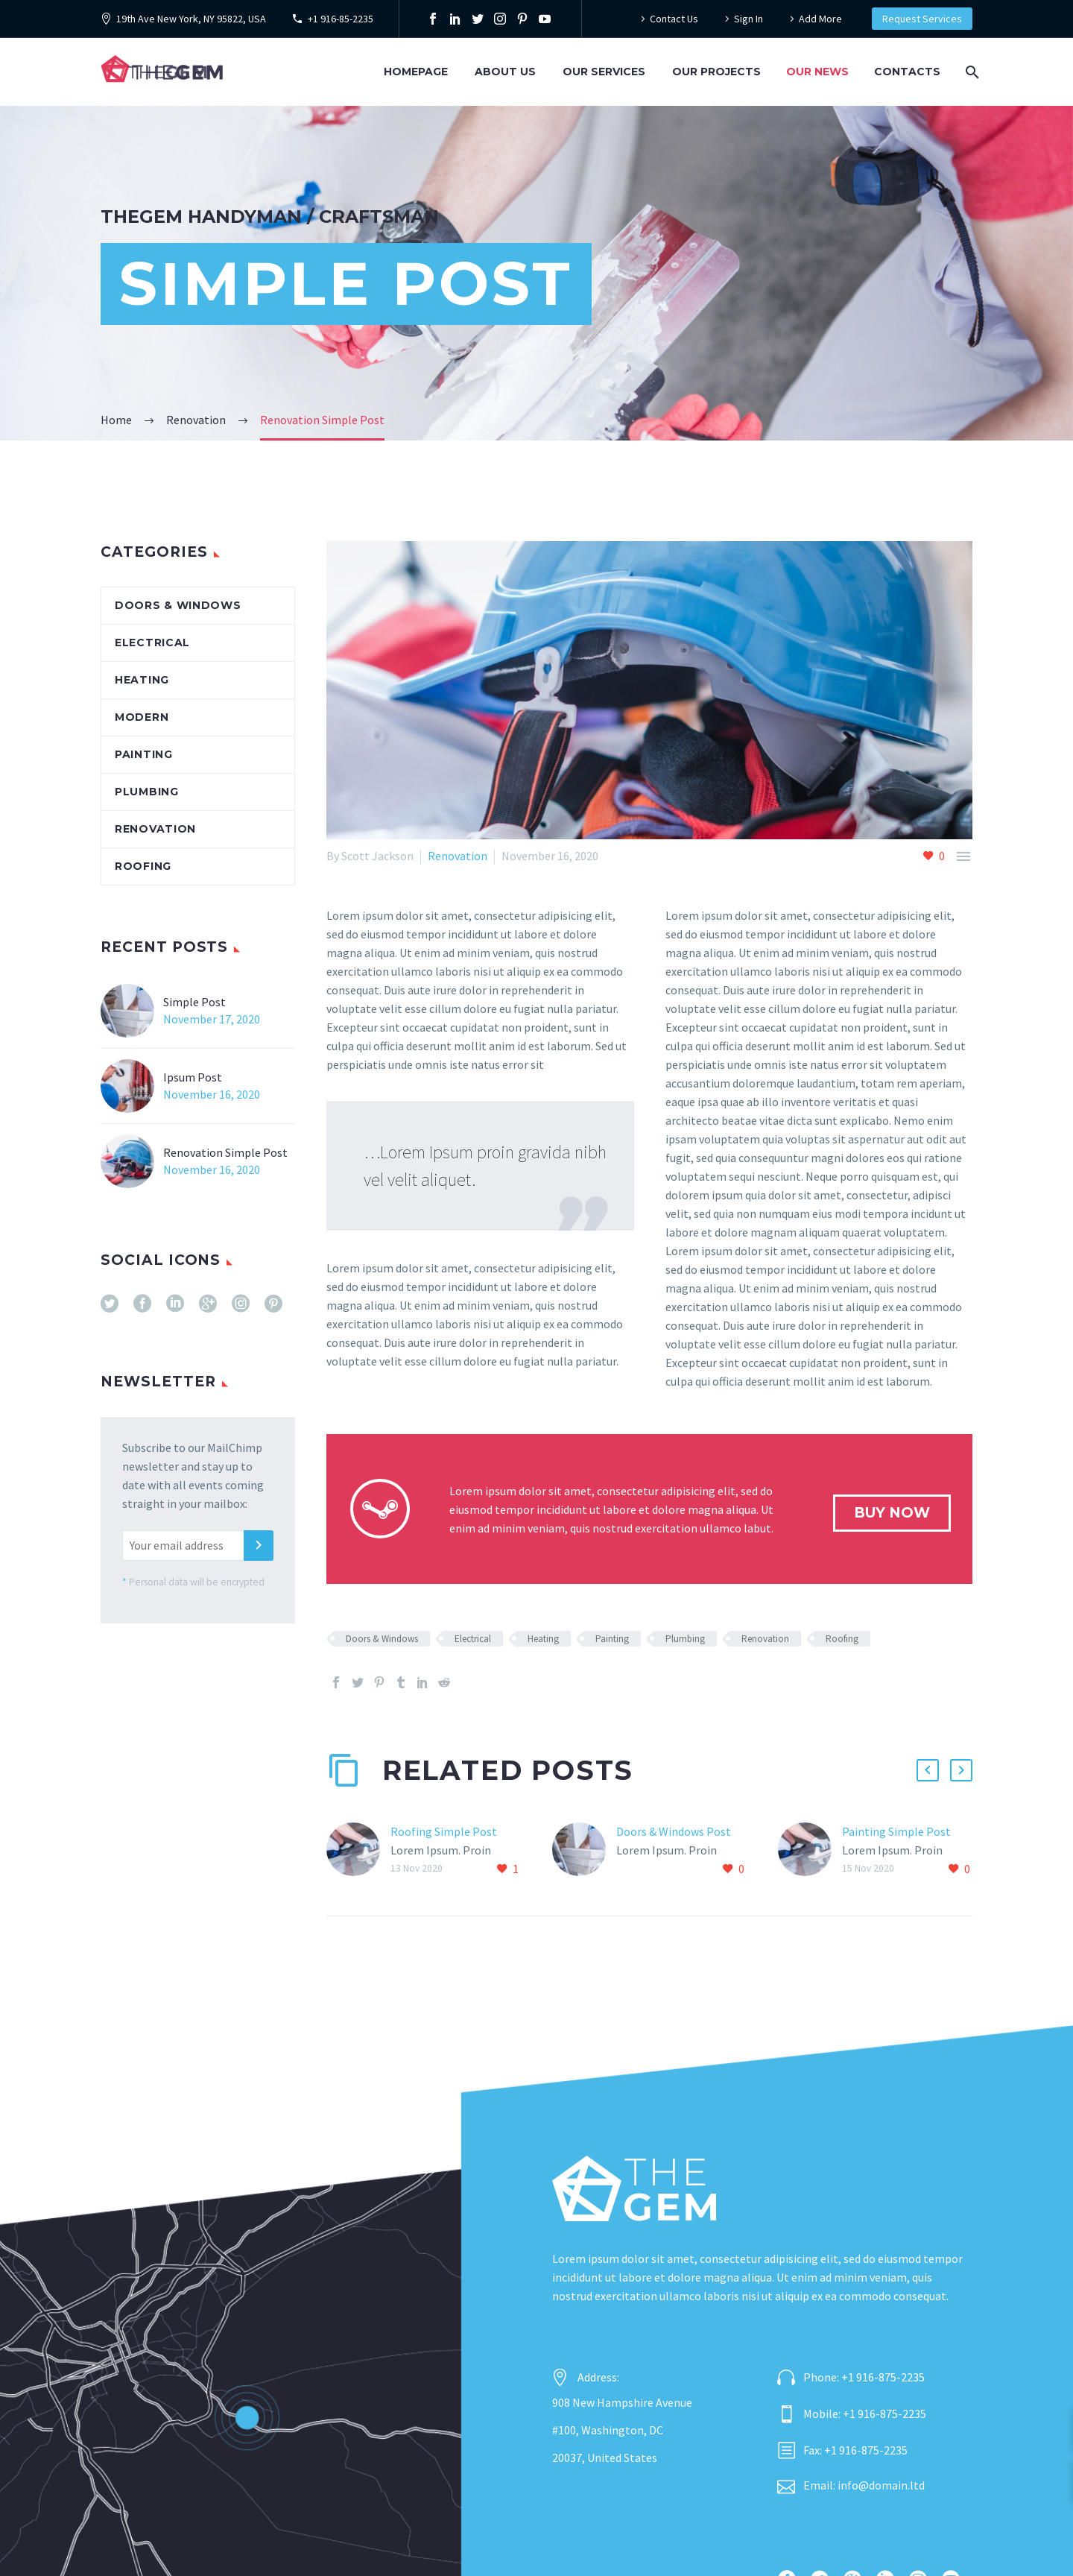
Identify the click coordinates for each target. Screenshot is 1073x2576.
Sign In (748, 18)
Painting (612, 1638)
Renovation (457, 855)
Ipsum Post (192, 1077)
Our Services (604, 71)
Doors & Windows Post (673, 1831)
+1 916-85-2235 (340, 18)
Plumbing (685, 1638)
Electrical (473, 1638)
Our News (817, 71)
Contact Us (674, 18)
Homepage (416, 71)
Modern (141, 717)
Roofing (842, 1638)
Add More (820, 18)
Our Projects (716, 71)
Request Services (922, 18)
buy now (892, 1512)
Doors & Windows (382, 1638)
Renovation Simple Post (225, 1152)
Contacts (907, 71)
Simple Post (194, 1001)
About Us (505, 71)
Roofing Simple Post (443, 1831)
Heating (543, 1638)
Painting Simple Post (896, 1831)
